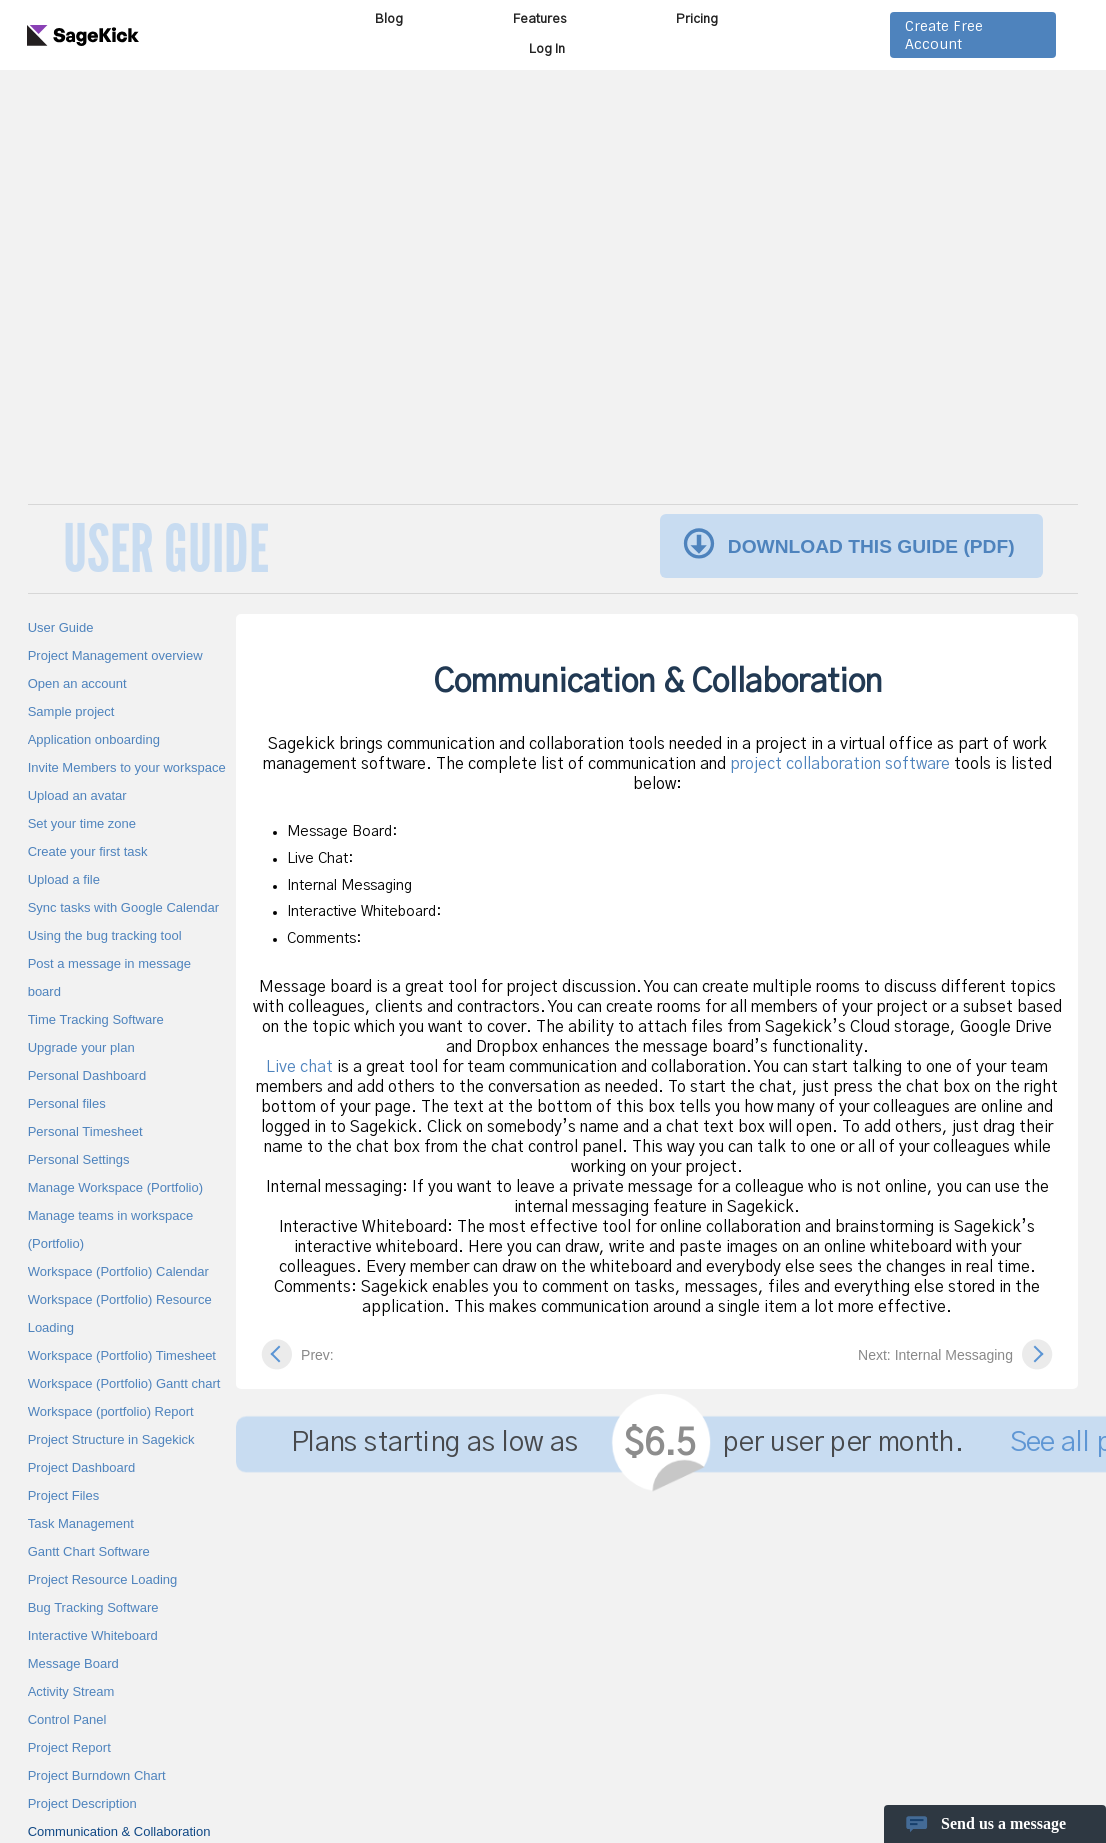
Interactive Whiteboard (93, 1635)
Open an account (77, 683)
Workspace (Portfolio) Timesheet (122, 1355)
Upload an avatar (77, 795)
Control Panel (67, 1719)
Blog (389, 19)
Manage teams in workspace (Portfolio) (110, 1229)
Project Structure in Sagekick (111, 1439)
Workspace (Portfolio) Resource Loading (120, 1313)
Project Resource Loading (103, 1579)
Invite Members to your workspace (127, 767)
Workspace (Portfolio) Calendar (118, 1271)
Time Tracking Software (96, 1019)
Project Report (69, 1747)
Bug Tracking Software (93, 1607)
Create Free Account (944, 35)
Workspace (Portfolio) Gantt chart (124, 1383)
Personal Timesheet (85, 1131)
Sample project (71, 711)
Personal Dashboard (87, 1075)
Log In (547, 49)
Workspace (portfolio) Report (111, 1411)
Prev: (317, 1355)
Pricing (697, 19)
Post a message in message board (109, 977)
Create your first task (88, 851)
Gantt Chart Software (89, 1551)
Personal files (67, 1103)
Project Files (64, 1495)
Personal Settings (79, 1159)
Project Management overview (115, 655)
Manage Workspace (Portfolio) (115, 1187)
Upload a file (64, 879)
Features (539, 19)
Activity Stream (71, 1691)
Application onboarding (94, 739)
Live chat (299, 1067)
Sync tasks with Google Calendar (123, 907)
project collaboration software (840, 764)
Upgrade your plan (81, 1047)
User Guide (61, 627)
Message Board (73, 1663)
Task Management (81, 1523)
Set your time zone (82, 823)
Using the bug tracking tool (105, 935)
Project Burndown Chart (97, 1775)
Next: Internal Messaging (935, 1355)
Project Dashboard (82, 1467)
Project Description (82, 1803)
